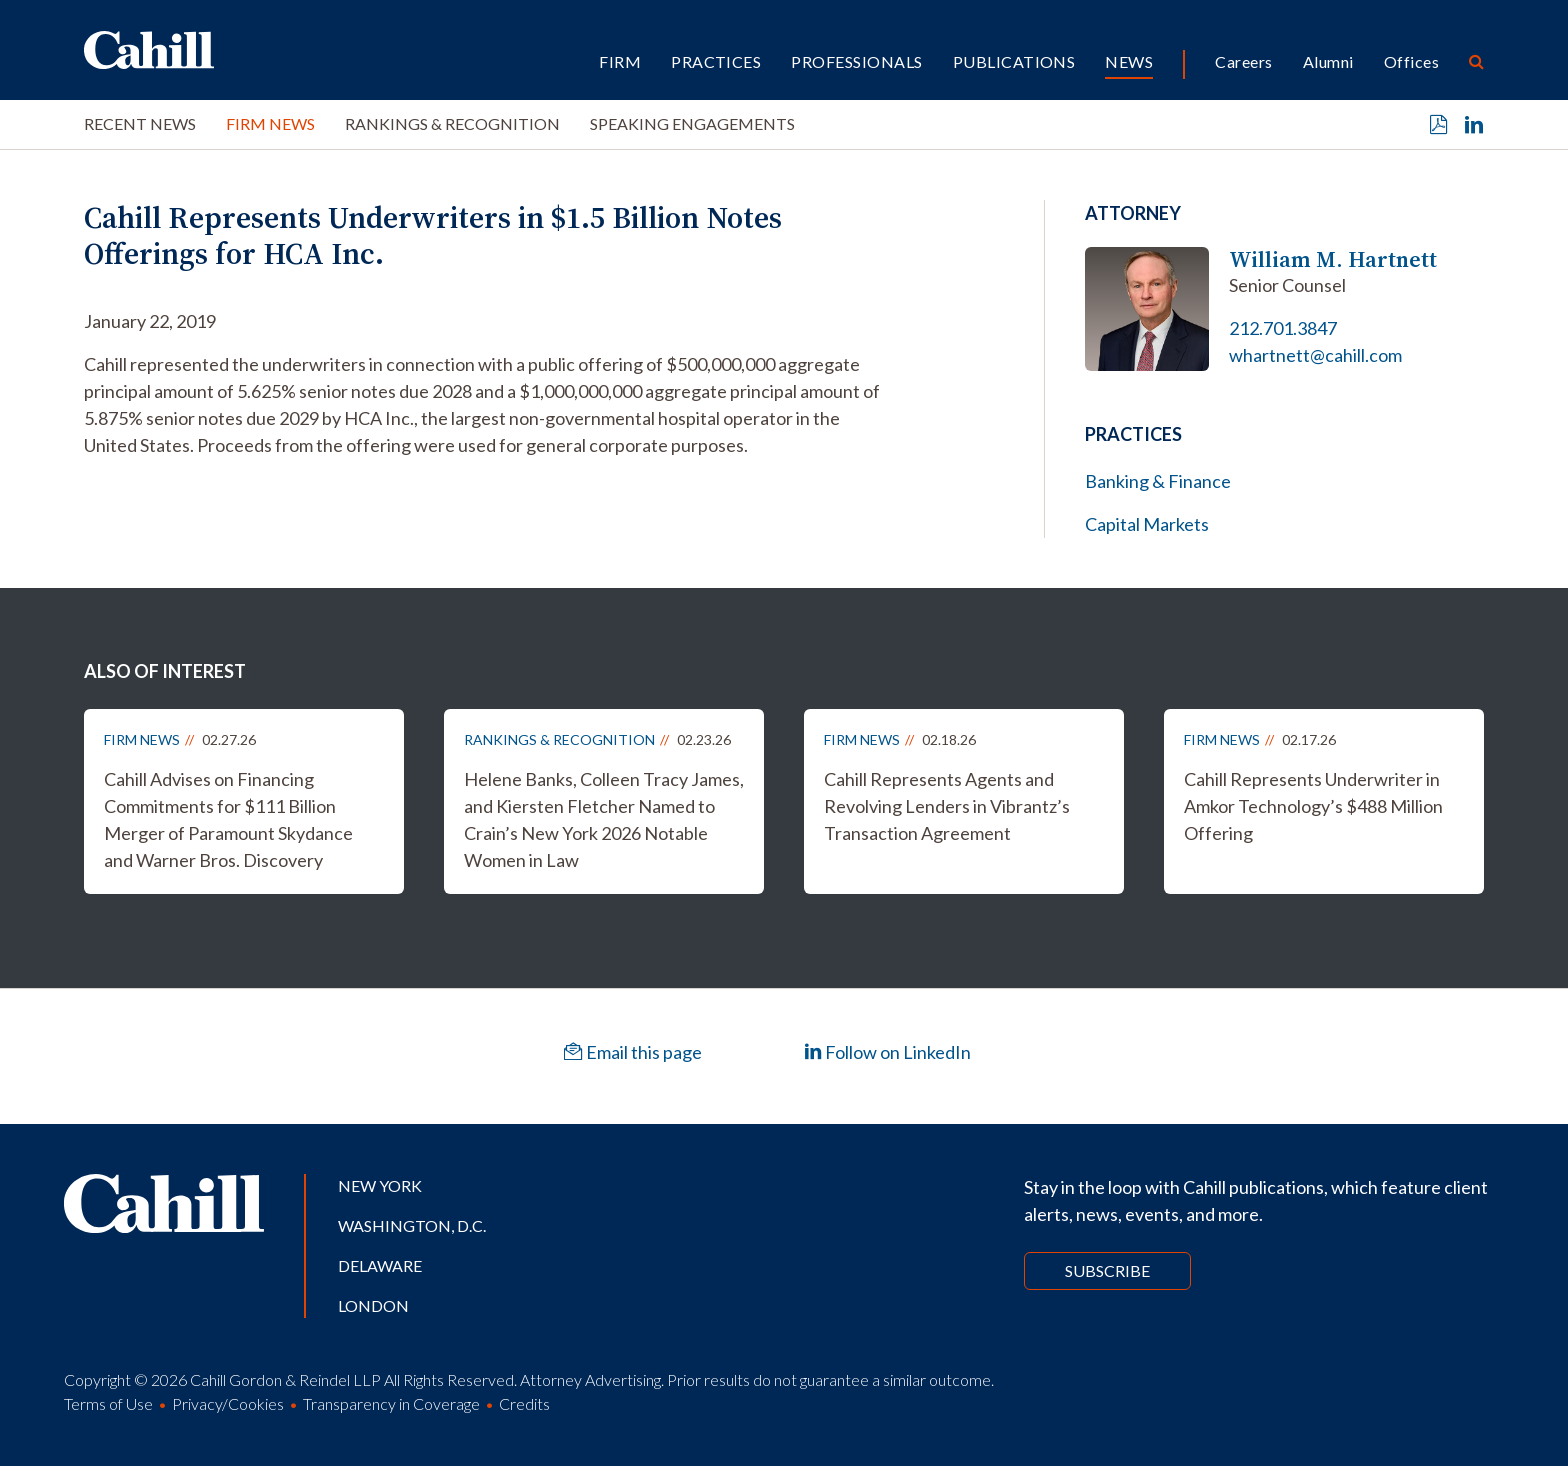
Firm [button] (620, 61)
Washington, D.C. (412, 1225)
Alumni (1328, 61)
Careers (1243, 61)
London (373, 1305)
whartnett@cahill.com (1315, 355)
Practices (716, 61)
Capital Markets (1147, 524)
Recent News (140, 123)
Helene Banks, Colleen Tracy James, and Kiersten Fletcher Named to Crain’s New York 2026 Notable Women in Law (604, 819)
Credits (524, 1403)
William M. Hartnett (1333, 259)
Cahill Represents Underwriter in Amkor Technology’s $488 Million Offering (1313, 806)
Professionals (856, 61)
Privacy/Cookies (228, 1403)
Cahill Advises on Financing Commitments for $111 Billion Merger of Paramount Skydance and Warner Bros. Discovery (228, 819)
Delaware (380, 1265)
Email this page (633, 1052)
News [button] (1129, 61)
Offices (1411, 61)
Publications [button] (1014, 61)
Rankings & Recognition (452, 123)
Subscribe (1107, 1270)
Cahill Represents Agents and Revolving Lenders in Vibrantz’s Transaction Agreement (947, 806)
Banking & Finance (1158, 481)
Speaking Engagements (692, 123)
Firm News (270, 123)
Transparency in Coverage (391, 1403)
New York (380, 1185)
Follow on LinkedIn (887, 1052)
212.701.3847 (1283, 328)
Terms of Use (108, 1403)
